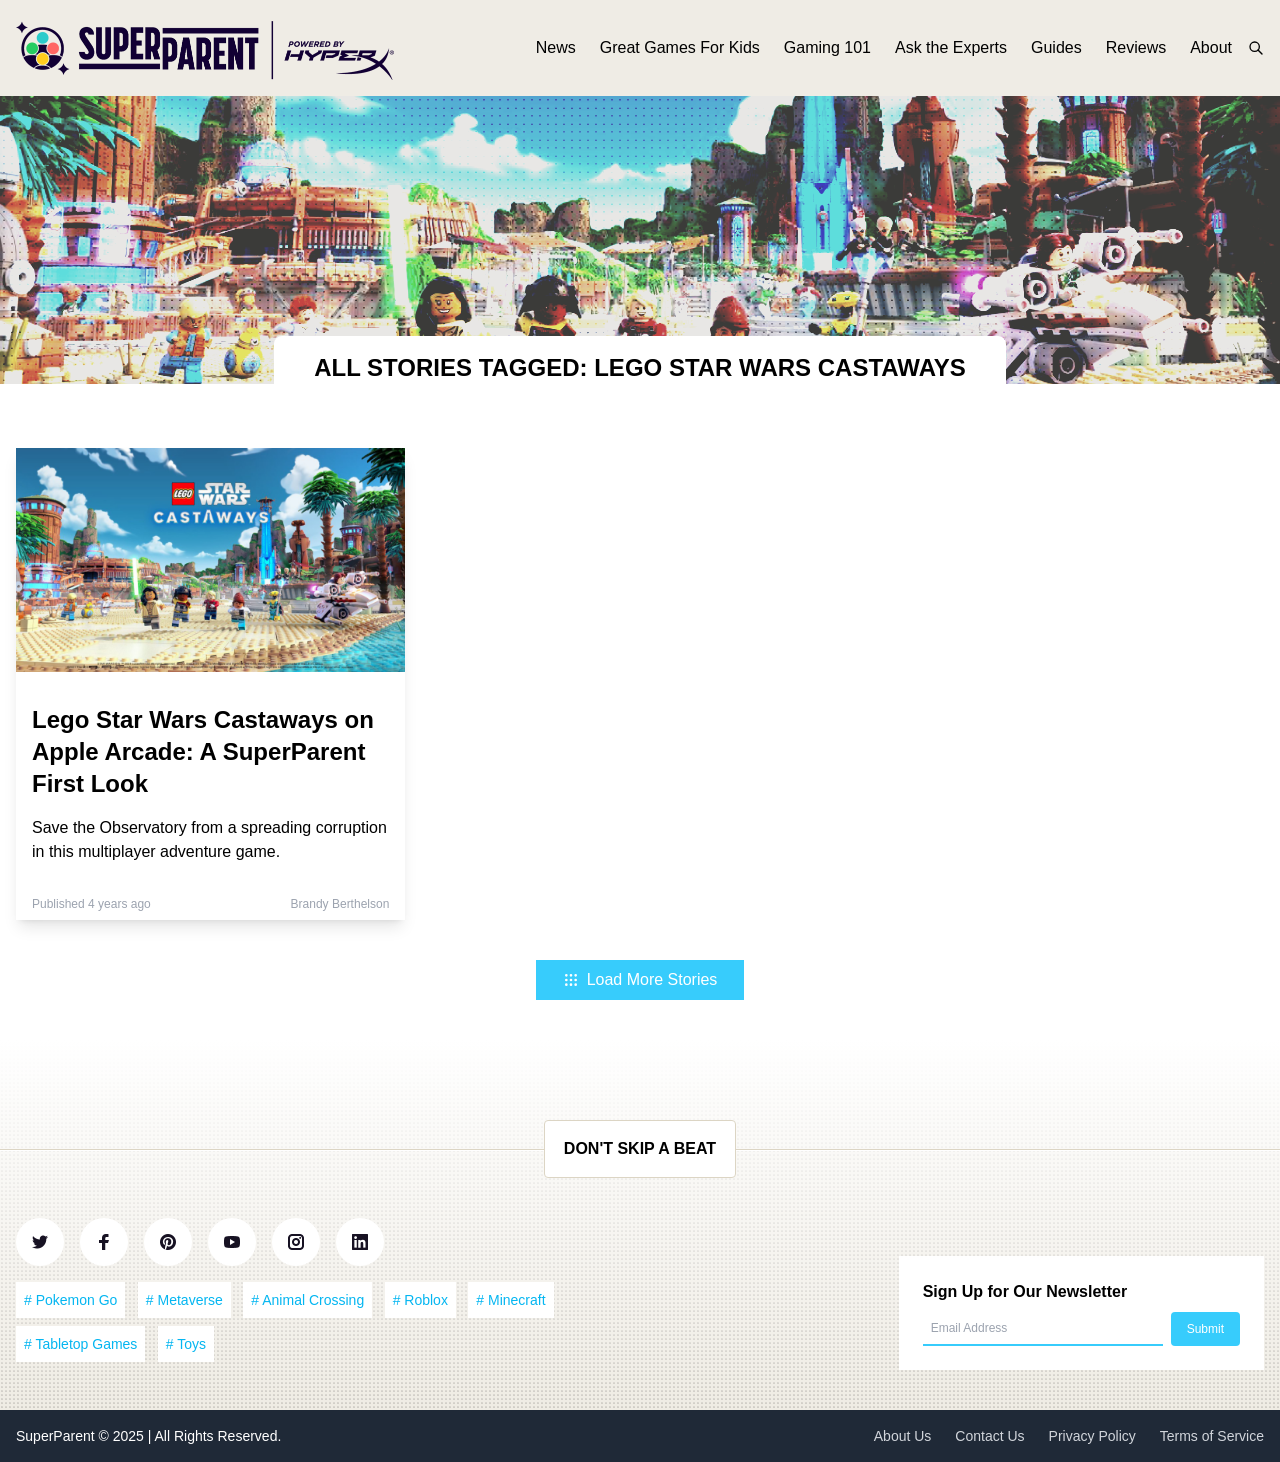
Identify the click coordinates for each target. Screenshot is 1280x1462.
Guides (1056, 47)
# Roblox (420, 1300)
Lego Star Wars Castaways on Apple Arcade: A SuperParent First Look (203, 751)
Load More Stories (640, 979)
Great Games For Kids (680, 47)
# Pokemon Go (70, 1300)
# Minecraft (510, 1300)
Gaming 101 (827, 47)
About (1211, 47)
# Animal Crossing (307, 1300)
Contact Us (989, 1436)
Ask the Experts (951, 47)
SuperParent (57, 1436)
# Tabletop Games (80, 1344)
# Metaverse (184, 1300)
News (556, 47)
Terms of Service (1212, 1436)
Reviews (1136, 47)
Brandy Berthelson (340, 904)
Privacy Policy (1092, 1436)
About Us (903, 1436)
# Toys (186, 1344)
